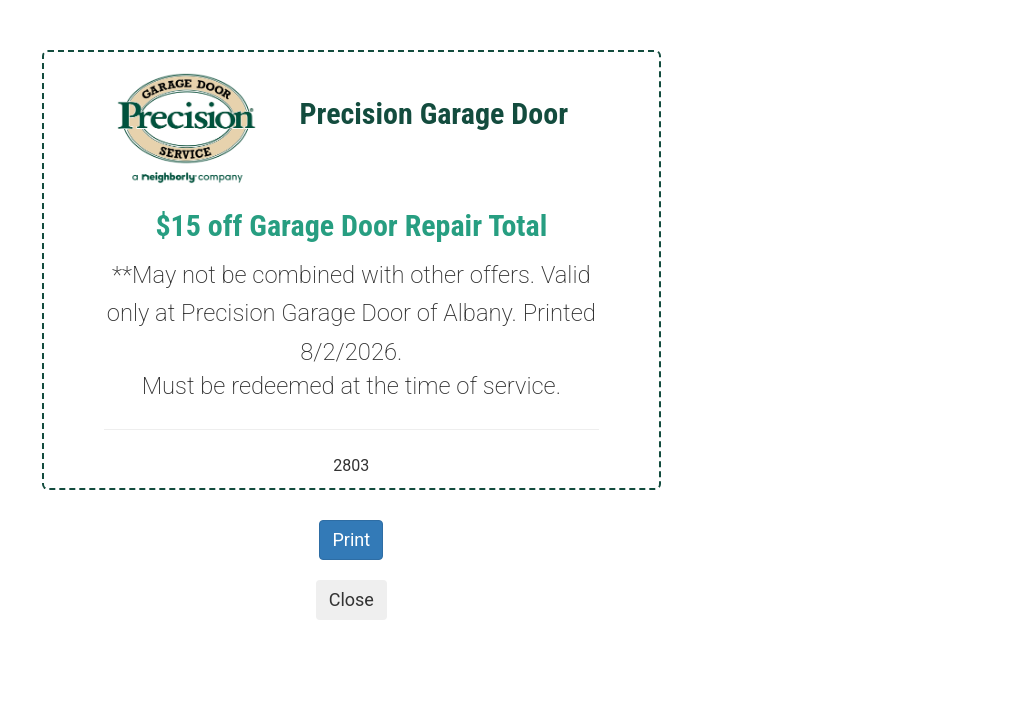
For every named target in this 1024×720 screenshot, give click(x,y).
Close (351, 599)
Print (351, 539)
